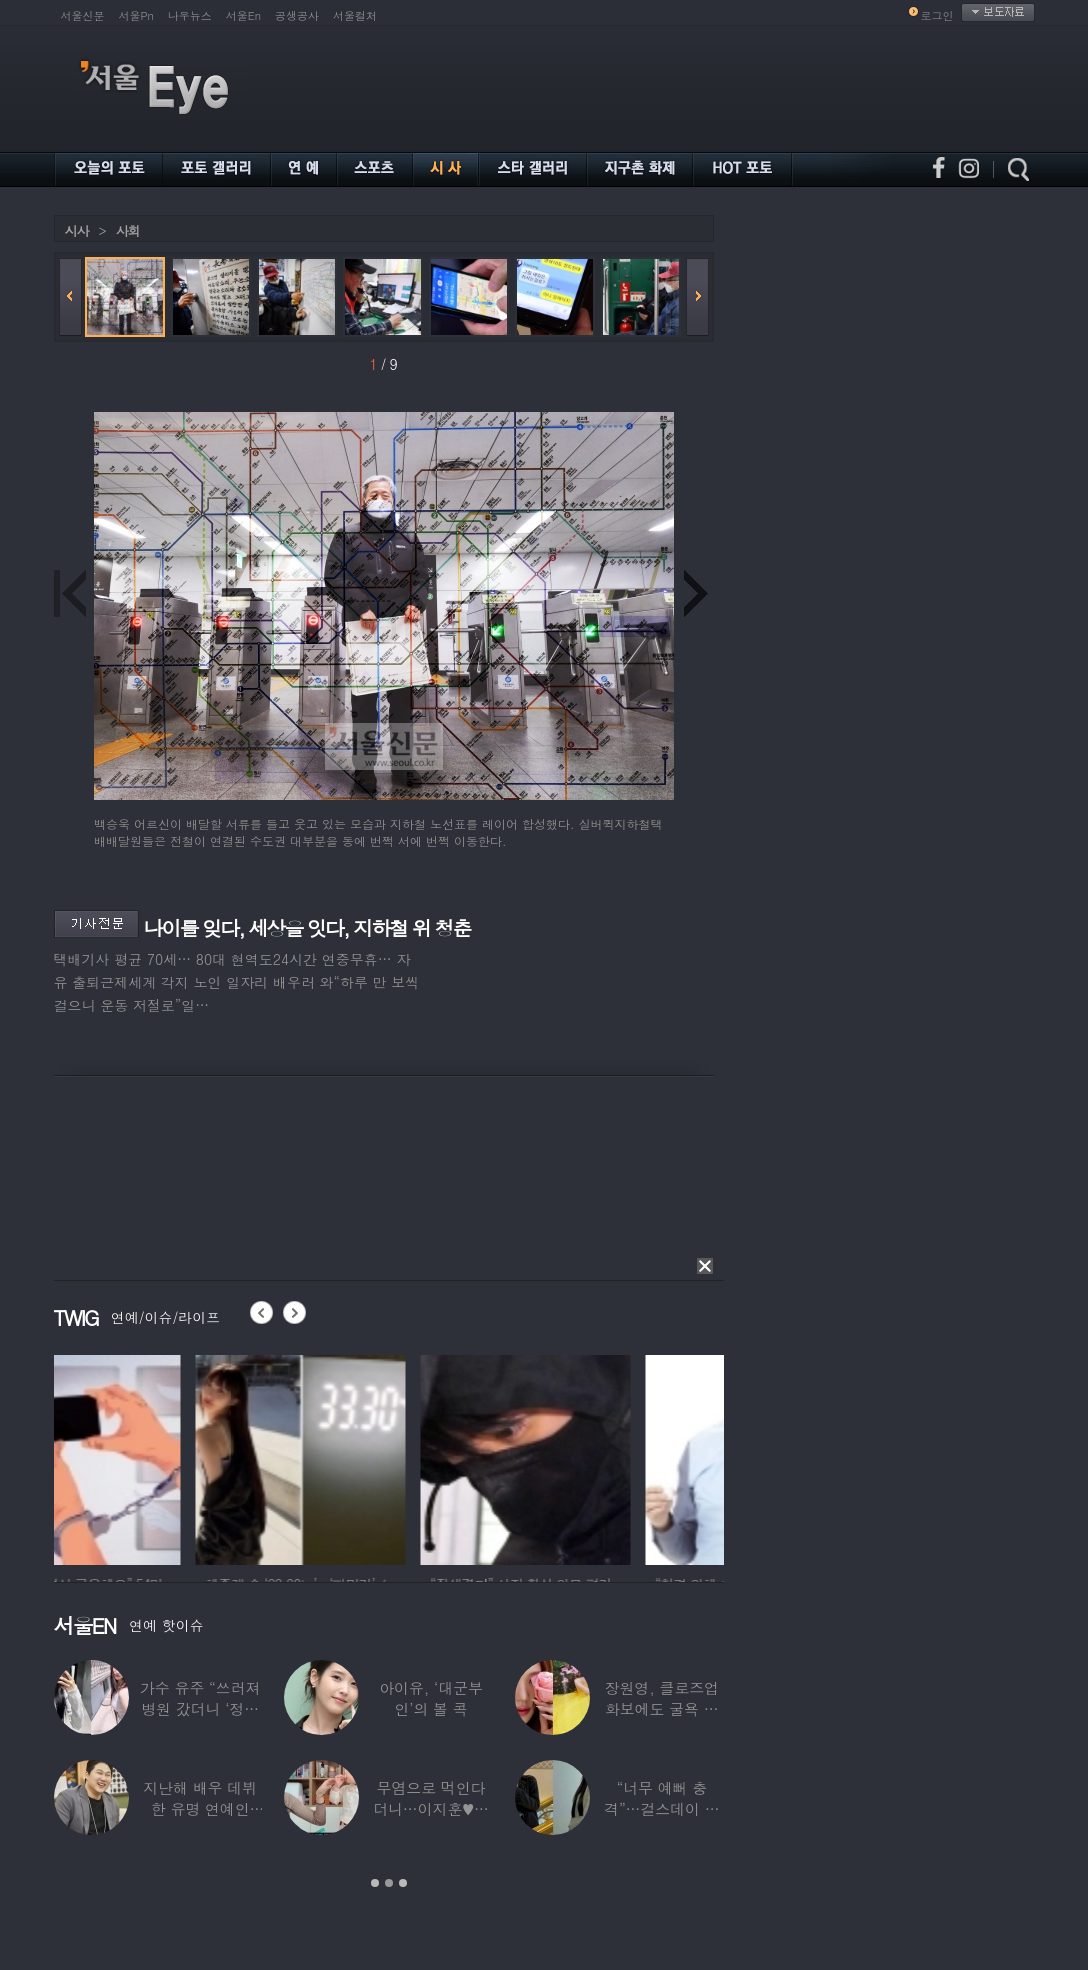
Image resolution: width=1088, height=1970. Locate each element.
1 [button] (375, 1883)
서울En (243, 15)
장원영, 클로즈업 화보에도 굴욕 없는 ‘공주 (662, 1708)
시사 (77, 230)
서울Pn (136, 15)
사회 (128, 230)
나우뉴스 (190, 15)
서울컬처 (355, 15)
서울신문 (83, 15)
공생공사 (297, 15)
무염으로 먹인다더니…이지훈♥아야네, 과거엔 (431, 1808)
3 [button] (403, 1883)
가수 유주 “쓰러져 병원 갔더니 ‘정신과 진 (200, 1708)
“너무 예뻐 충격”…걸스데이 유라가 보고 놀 (662, 1808)
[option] (159, 1457)
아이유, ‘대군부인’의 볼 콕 (431, 1698)
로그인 (937, 15)
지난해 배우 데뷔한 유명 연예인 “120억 (200, 1808)
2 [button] (389, 1883)
